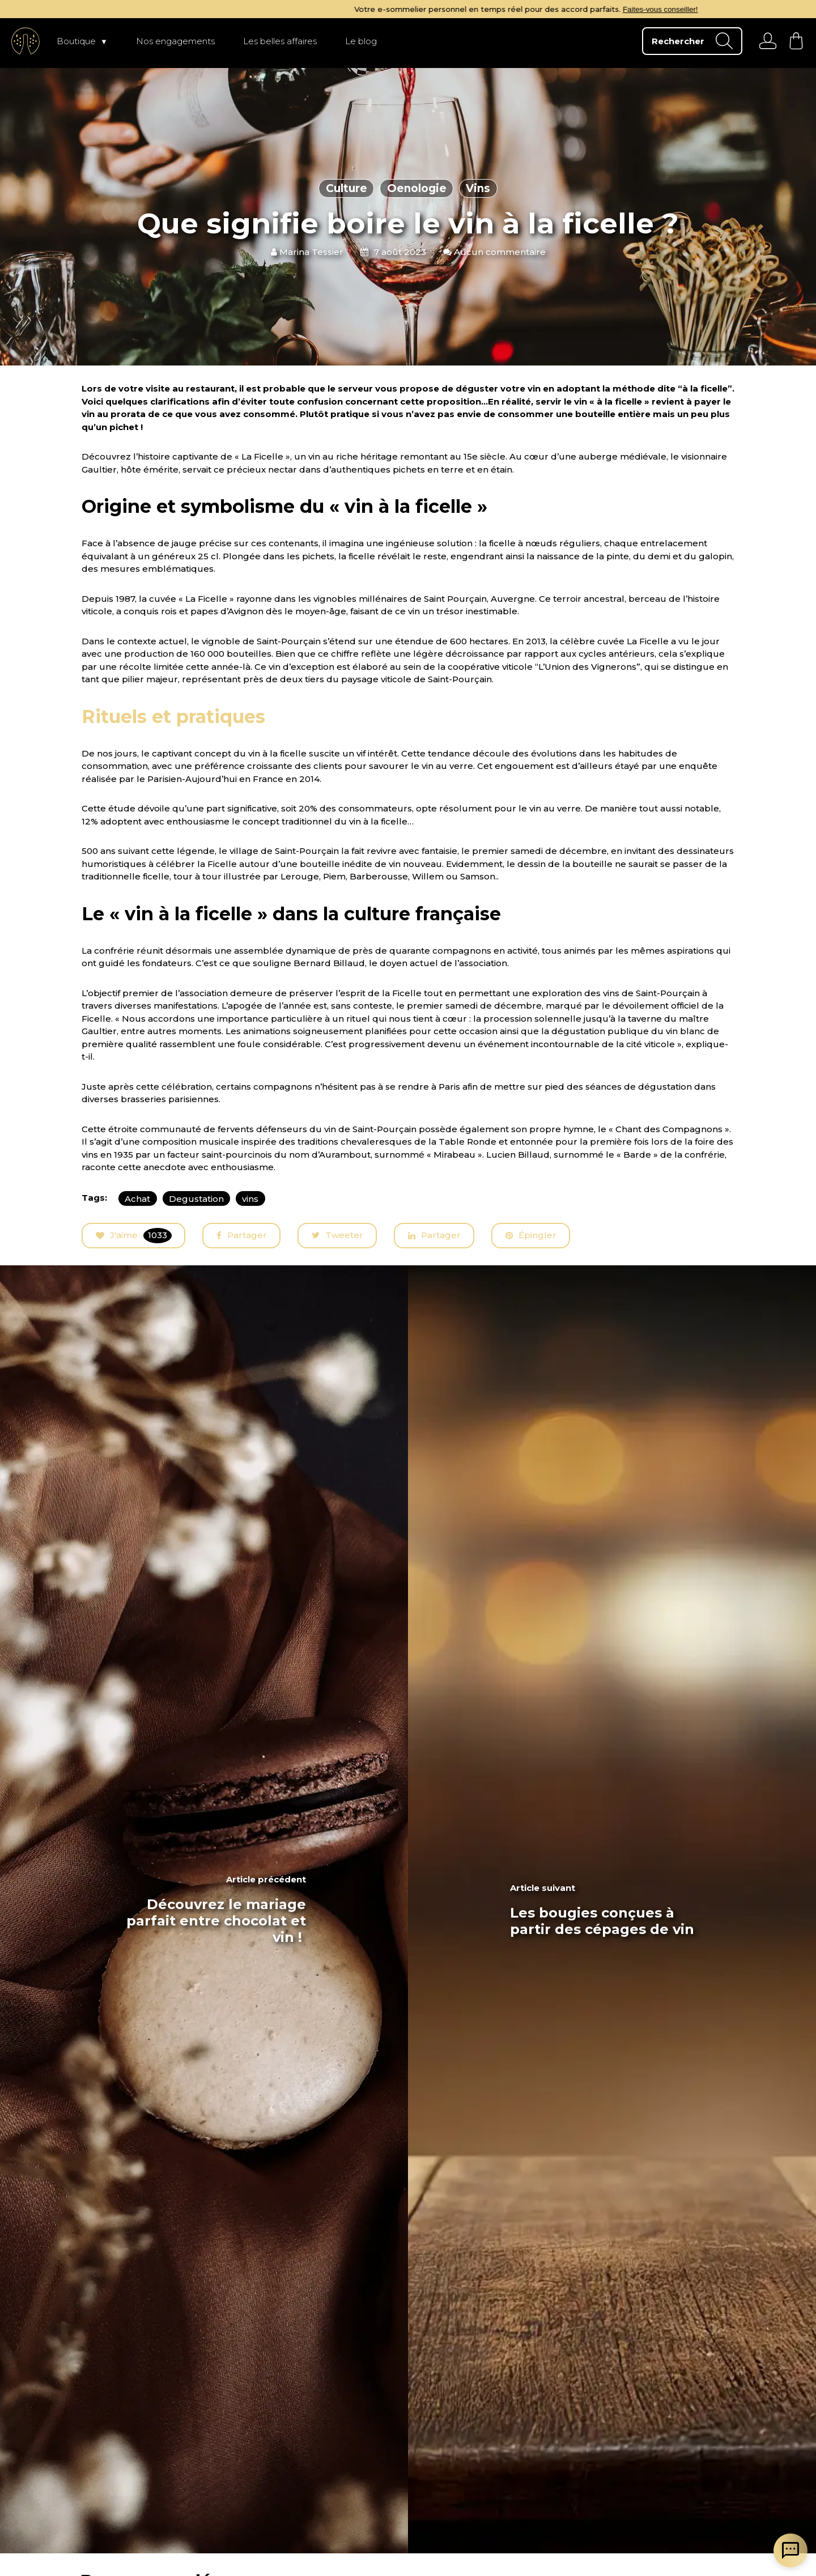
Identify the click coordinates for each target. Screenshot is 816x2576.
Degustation (196, 1198)
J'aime (134, 1235)
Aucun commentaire (494, 251)
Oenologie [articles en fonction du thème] (417, 188)
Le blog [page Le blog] (361, 41)
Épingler (530, 1235)
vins (250, 1198)
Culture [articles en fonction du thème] (346, 188)
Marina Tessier (307, 251)
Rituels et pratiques (173, 716)
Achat (137, 1198)
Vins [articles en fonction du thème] (478, 188)
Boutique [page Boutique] (76, 41)
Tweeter (337, 1235)
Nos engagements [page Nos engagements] (175, 41)
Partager (241, 1235)
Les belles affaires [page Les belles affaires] (280, 41)
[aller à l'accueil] (25, 41)
